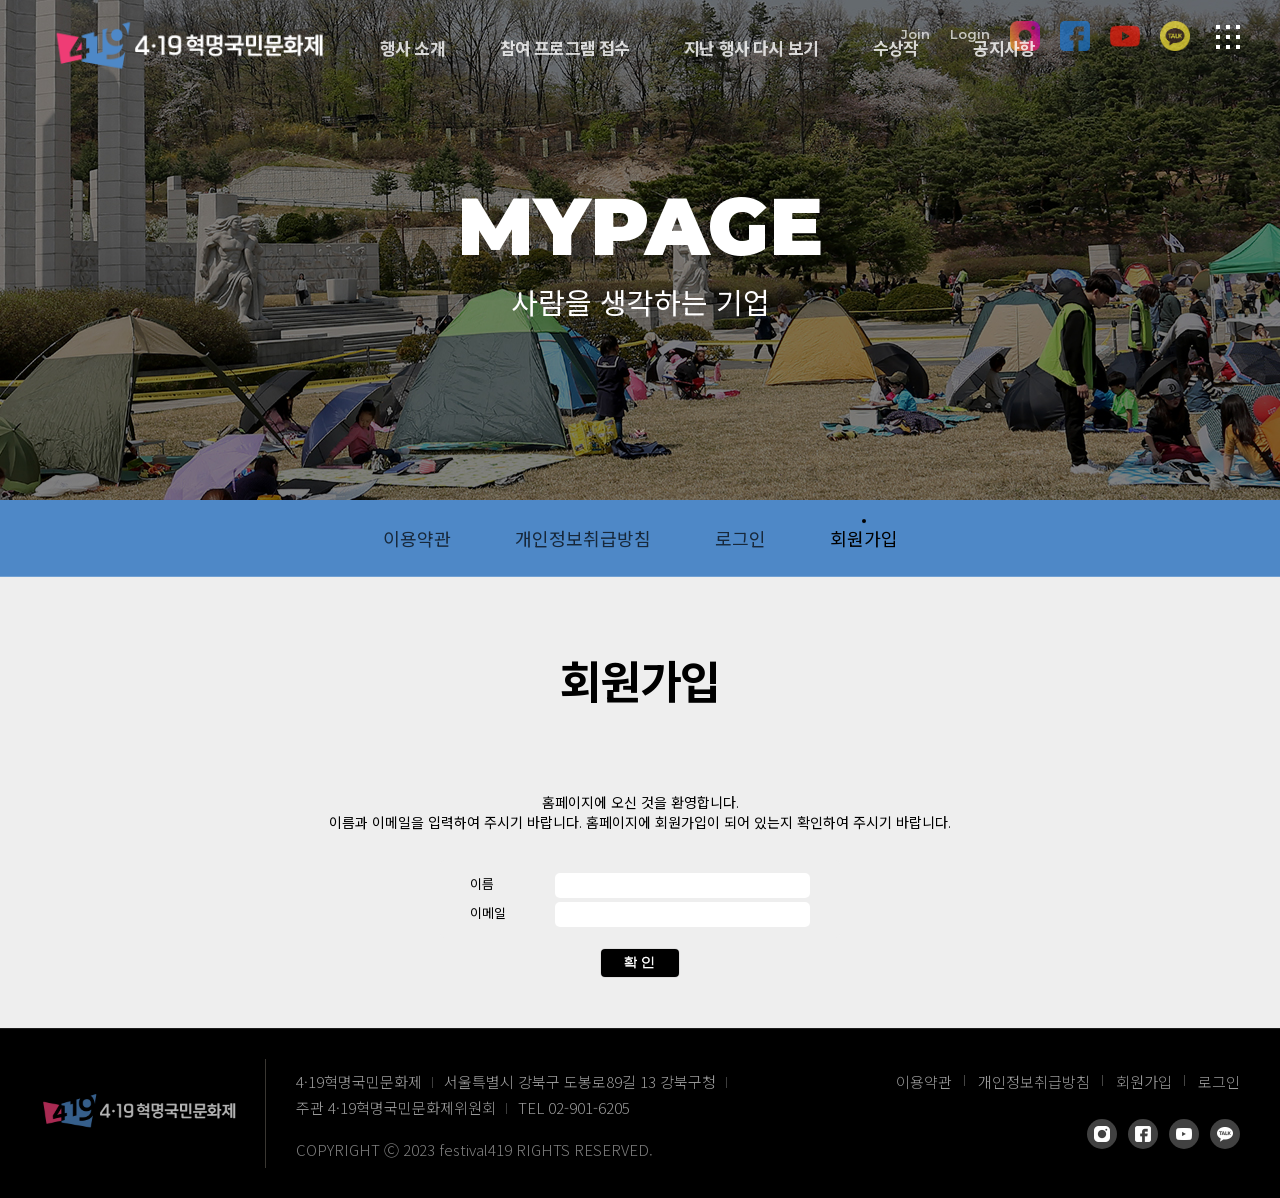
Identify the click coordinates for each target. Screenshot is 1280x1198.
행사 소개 (412, 48)
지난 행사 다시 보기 (751, 48)
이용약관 (417, 538)
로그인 (740, 538)
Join (915, 33)
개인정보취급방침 (583, 538)
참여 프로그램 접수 (565, 48)
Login (970, 33)
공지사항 (1003, 48)
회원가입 (864, 538)
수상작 (895, 48)
